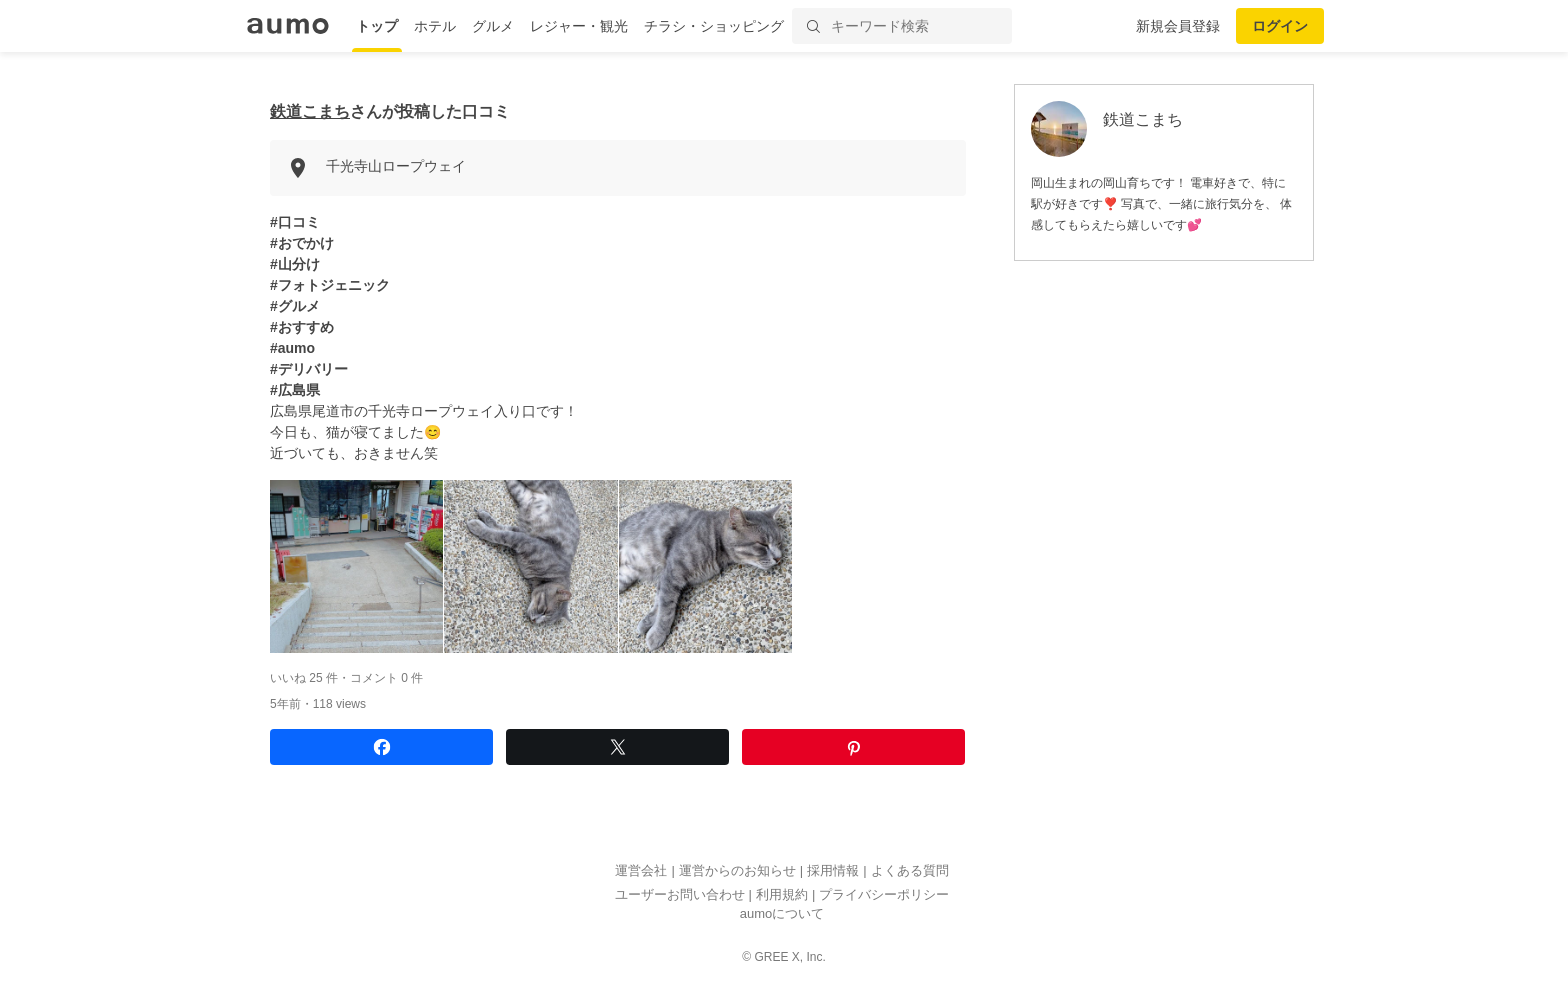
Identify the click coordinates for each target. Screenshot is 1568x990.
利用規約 (782, 894)
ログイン (1280, 26)
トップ (377, 26)
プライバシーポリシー (884, 894)
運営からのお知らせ (737, 871)
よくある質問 (910, 871)
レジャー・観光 (579, 26)
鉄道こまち (310, 111)
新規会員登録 (1178, 26)
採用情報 (833, 871)
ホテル (435, 26)
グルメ (493, 26)
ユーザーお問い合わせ (680, 894)
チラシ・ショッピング (714, 26)
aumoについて (782, 914)
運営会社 (641, 871)
